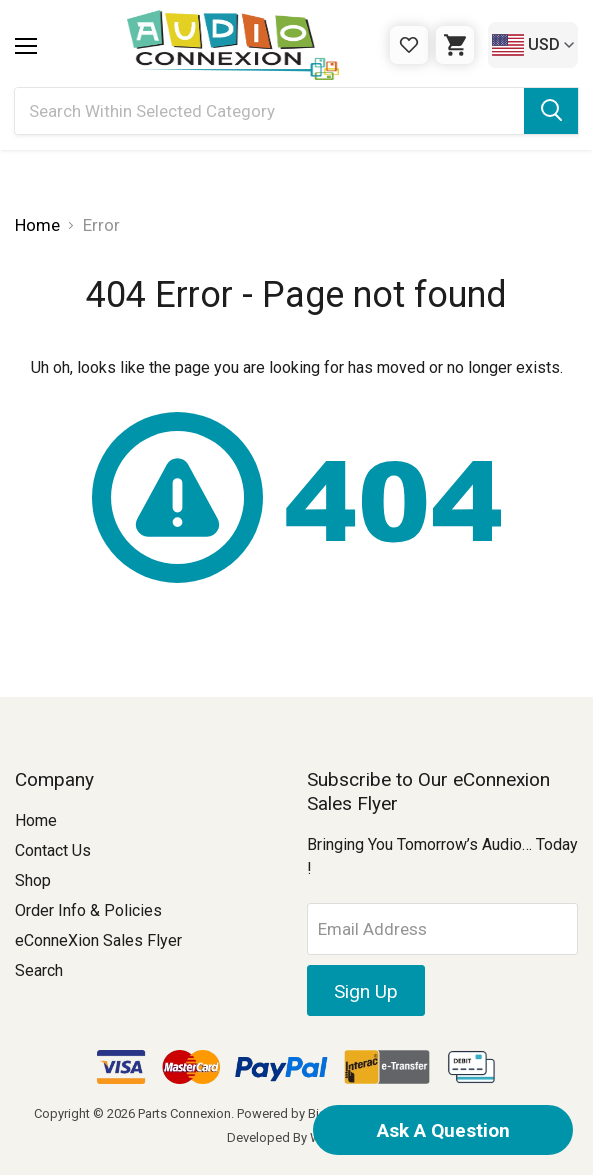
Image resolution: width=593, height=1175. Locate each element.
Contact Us (53, 850)
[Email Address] (442, 929)
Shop (33, 880)
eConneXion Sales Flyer (98, 940)
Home (36, 820)
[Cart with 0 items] (455, 45)
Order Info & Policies (88, 910)
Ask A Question (443, 1130)
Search (39, 970)
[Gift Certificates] (409, 45)
